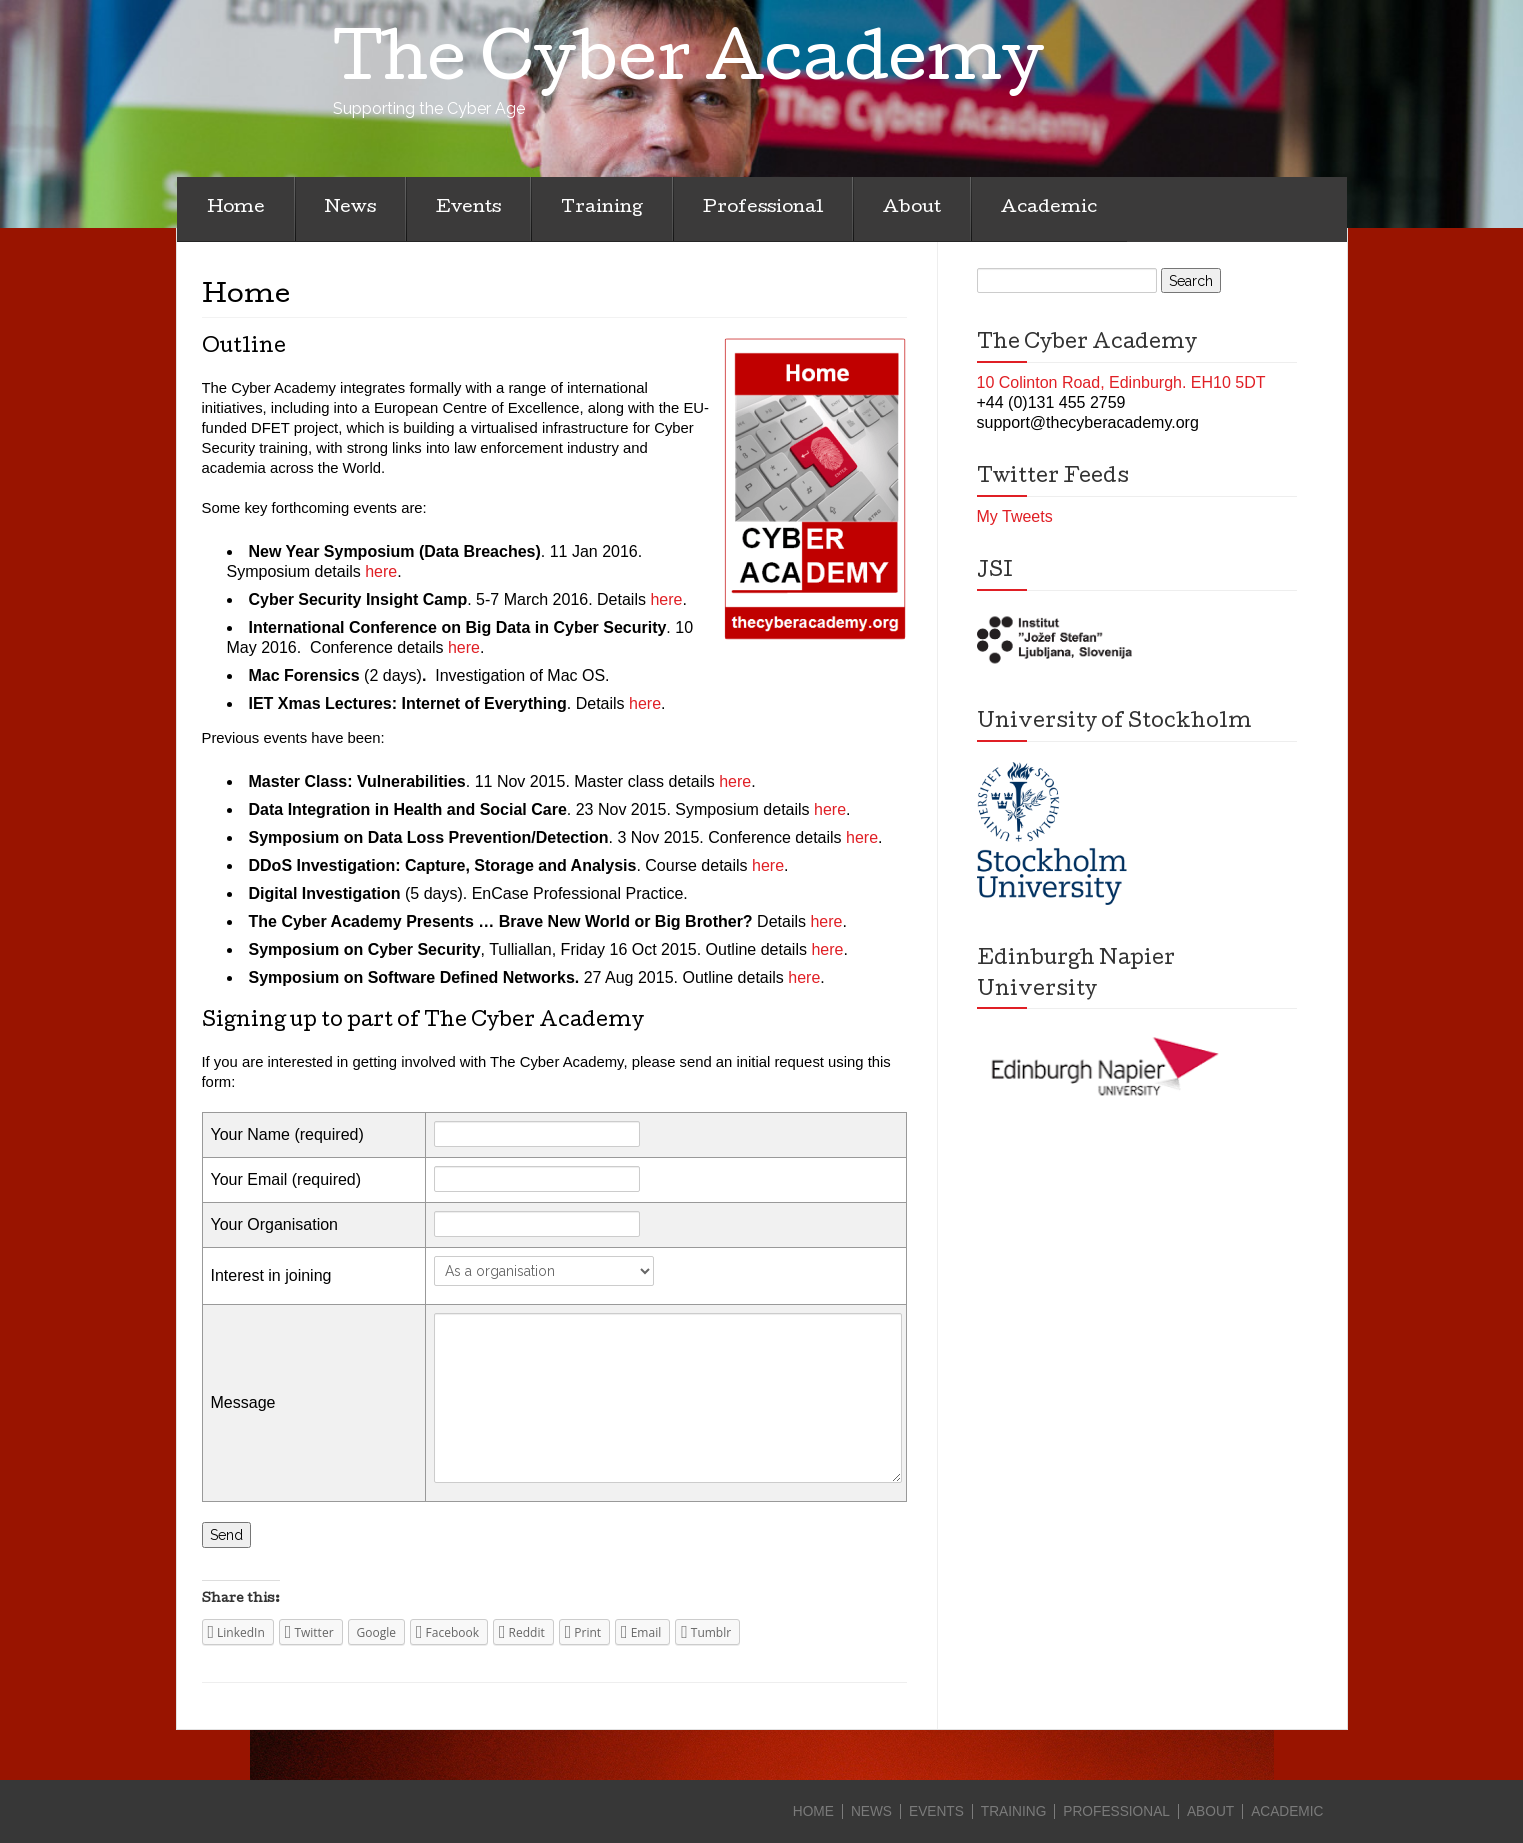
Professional (763, 208)
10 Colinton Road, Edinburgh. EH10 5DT (1121, 382)
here (381, 571)
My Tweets (1015, 516)
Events (468, 208)
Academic (1049, 208)
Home (236, 208)
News (350, 208)
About (912, 208)
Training (602, 208)
